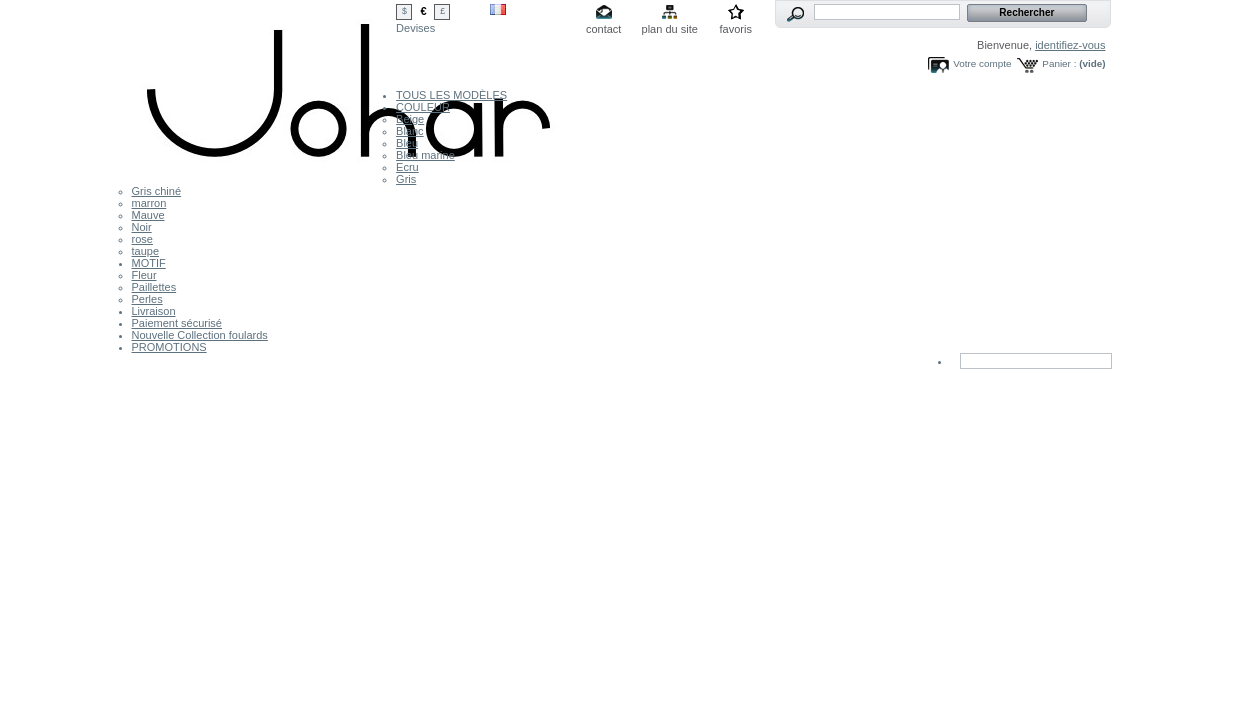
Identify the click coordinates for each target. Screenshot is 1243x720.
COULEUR (423, 107)
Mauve (148, 215)
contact (603, 29)
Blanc (410, 131)
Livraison (154, 311)
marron (149, 203)
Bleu (407, 143)
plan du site (670, 29)
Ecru (407, 167)
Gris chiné (157, 191)
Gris (406, 179)
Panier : (1059, 63)
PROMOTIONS (169, 347)
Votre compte (982, 63)
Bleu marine (425, 155)
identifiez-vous (1070, 45)
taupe (146, 251)
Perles (147, 299)
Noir (142, 227)
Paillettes (154, 287)
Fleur (144, 275)
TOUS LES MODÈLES (451, 95)
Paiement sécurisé (177, 323)
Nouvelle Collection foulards (200, 335)
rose (142, 239)
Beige (410, 119)
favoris (735, 29)
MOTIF (149, 263)
